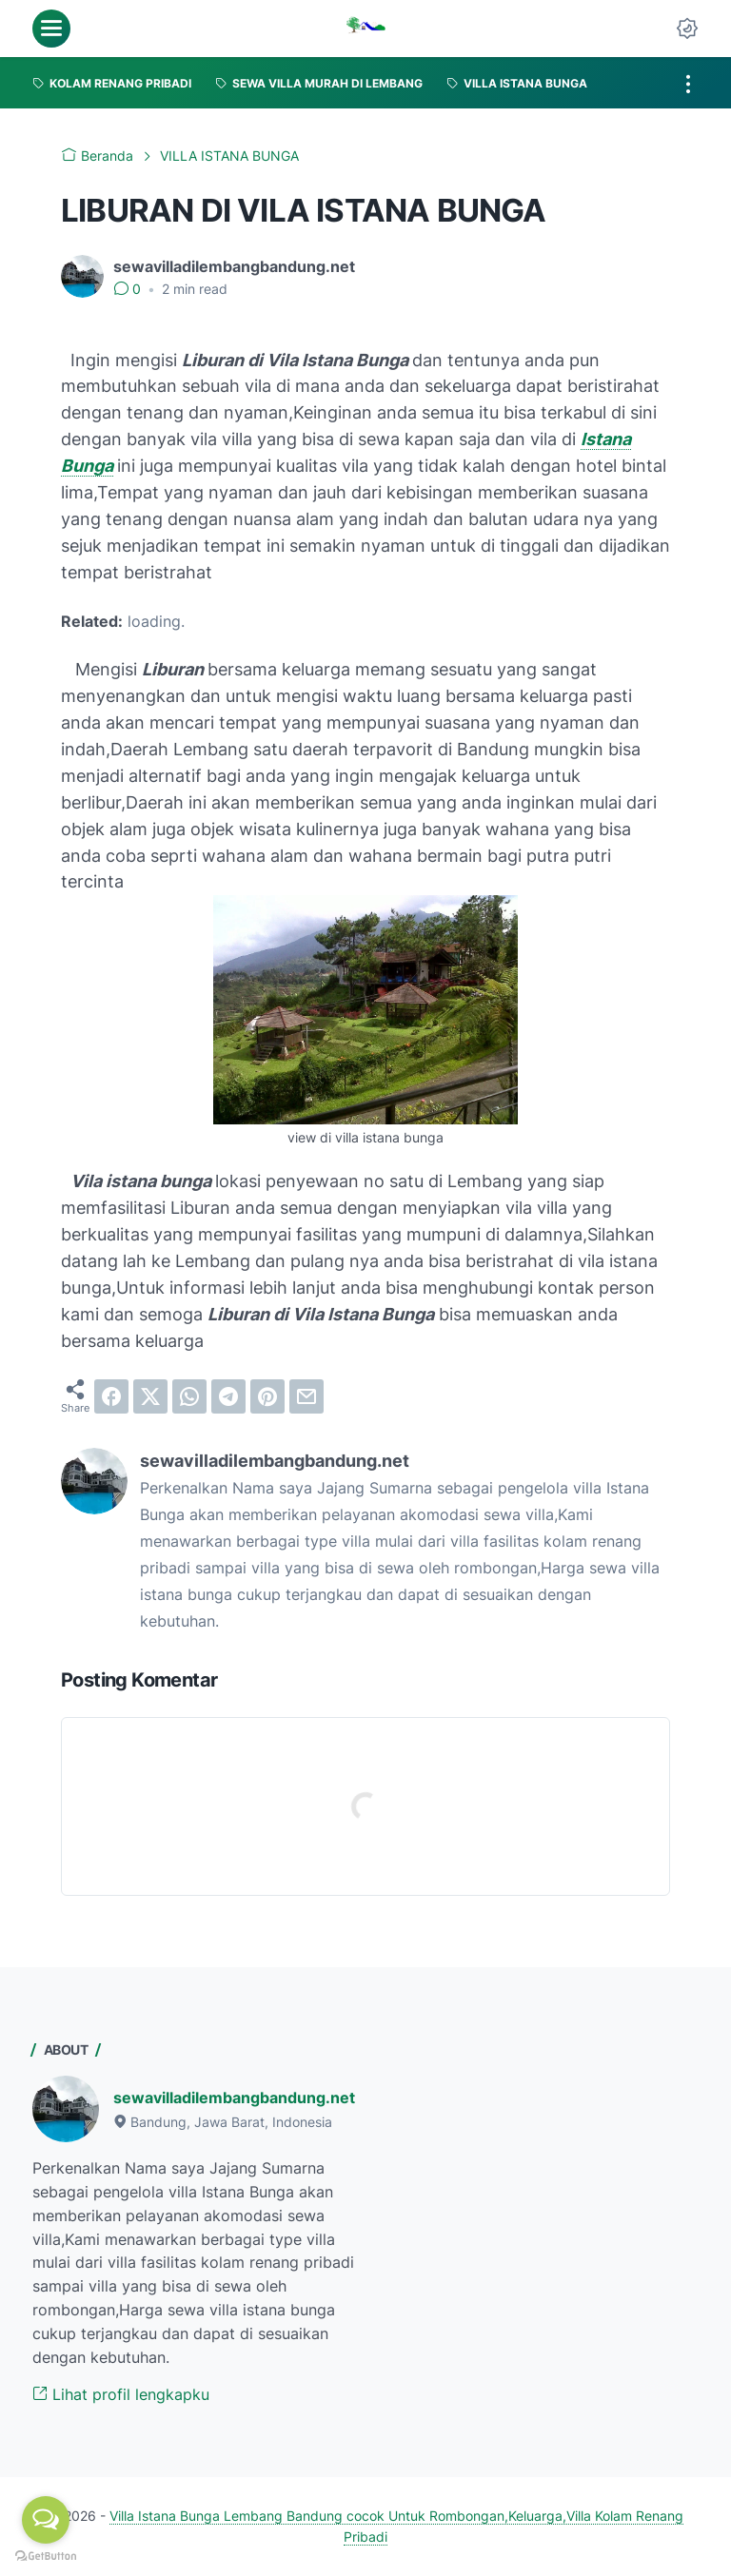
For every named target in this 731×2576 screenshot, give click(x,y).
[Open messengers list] (45, 2520)
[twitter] (150, 1396)
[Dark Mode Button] (687, 28)
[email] (306, 1396)
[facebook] (111, 1396)
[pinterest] (267, 1396)
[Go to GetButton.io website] (45, 2556)
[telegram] (228, 1396)
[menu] (51, 29)
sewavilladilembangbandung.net (234, 2097)
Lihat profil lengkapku (120, 2394)
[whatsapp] (189, 1396)
